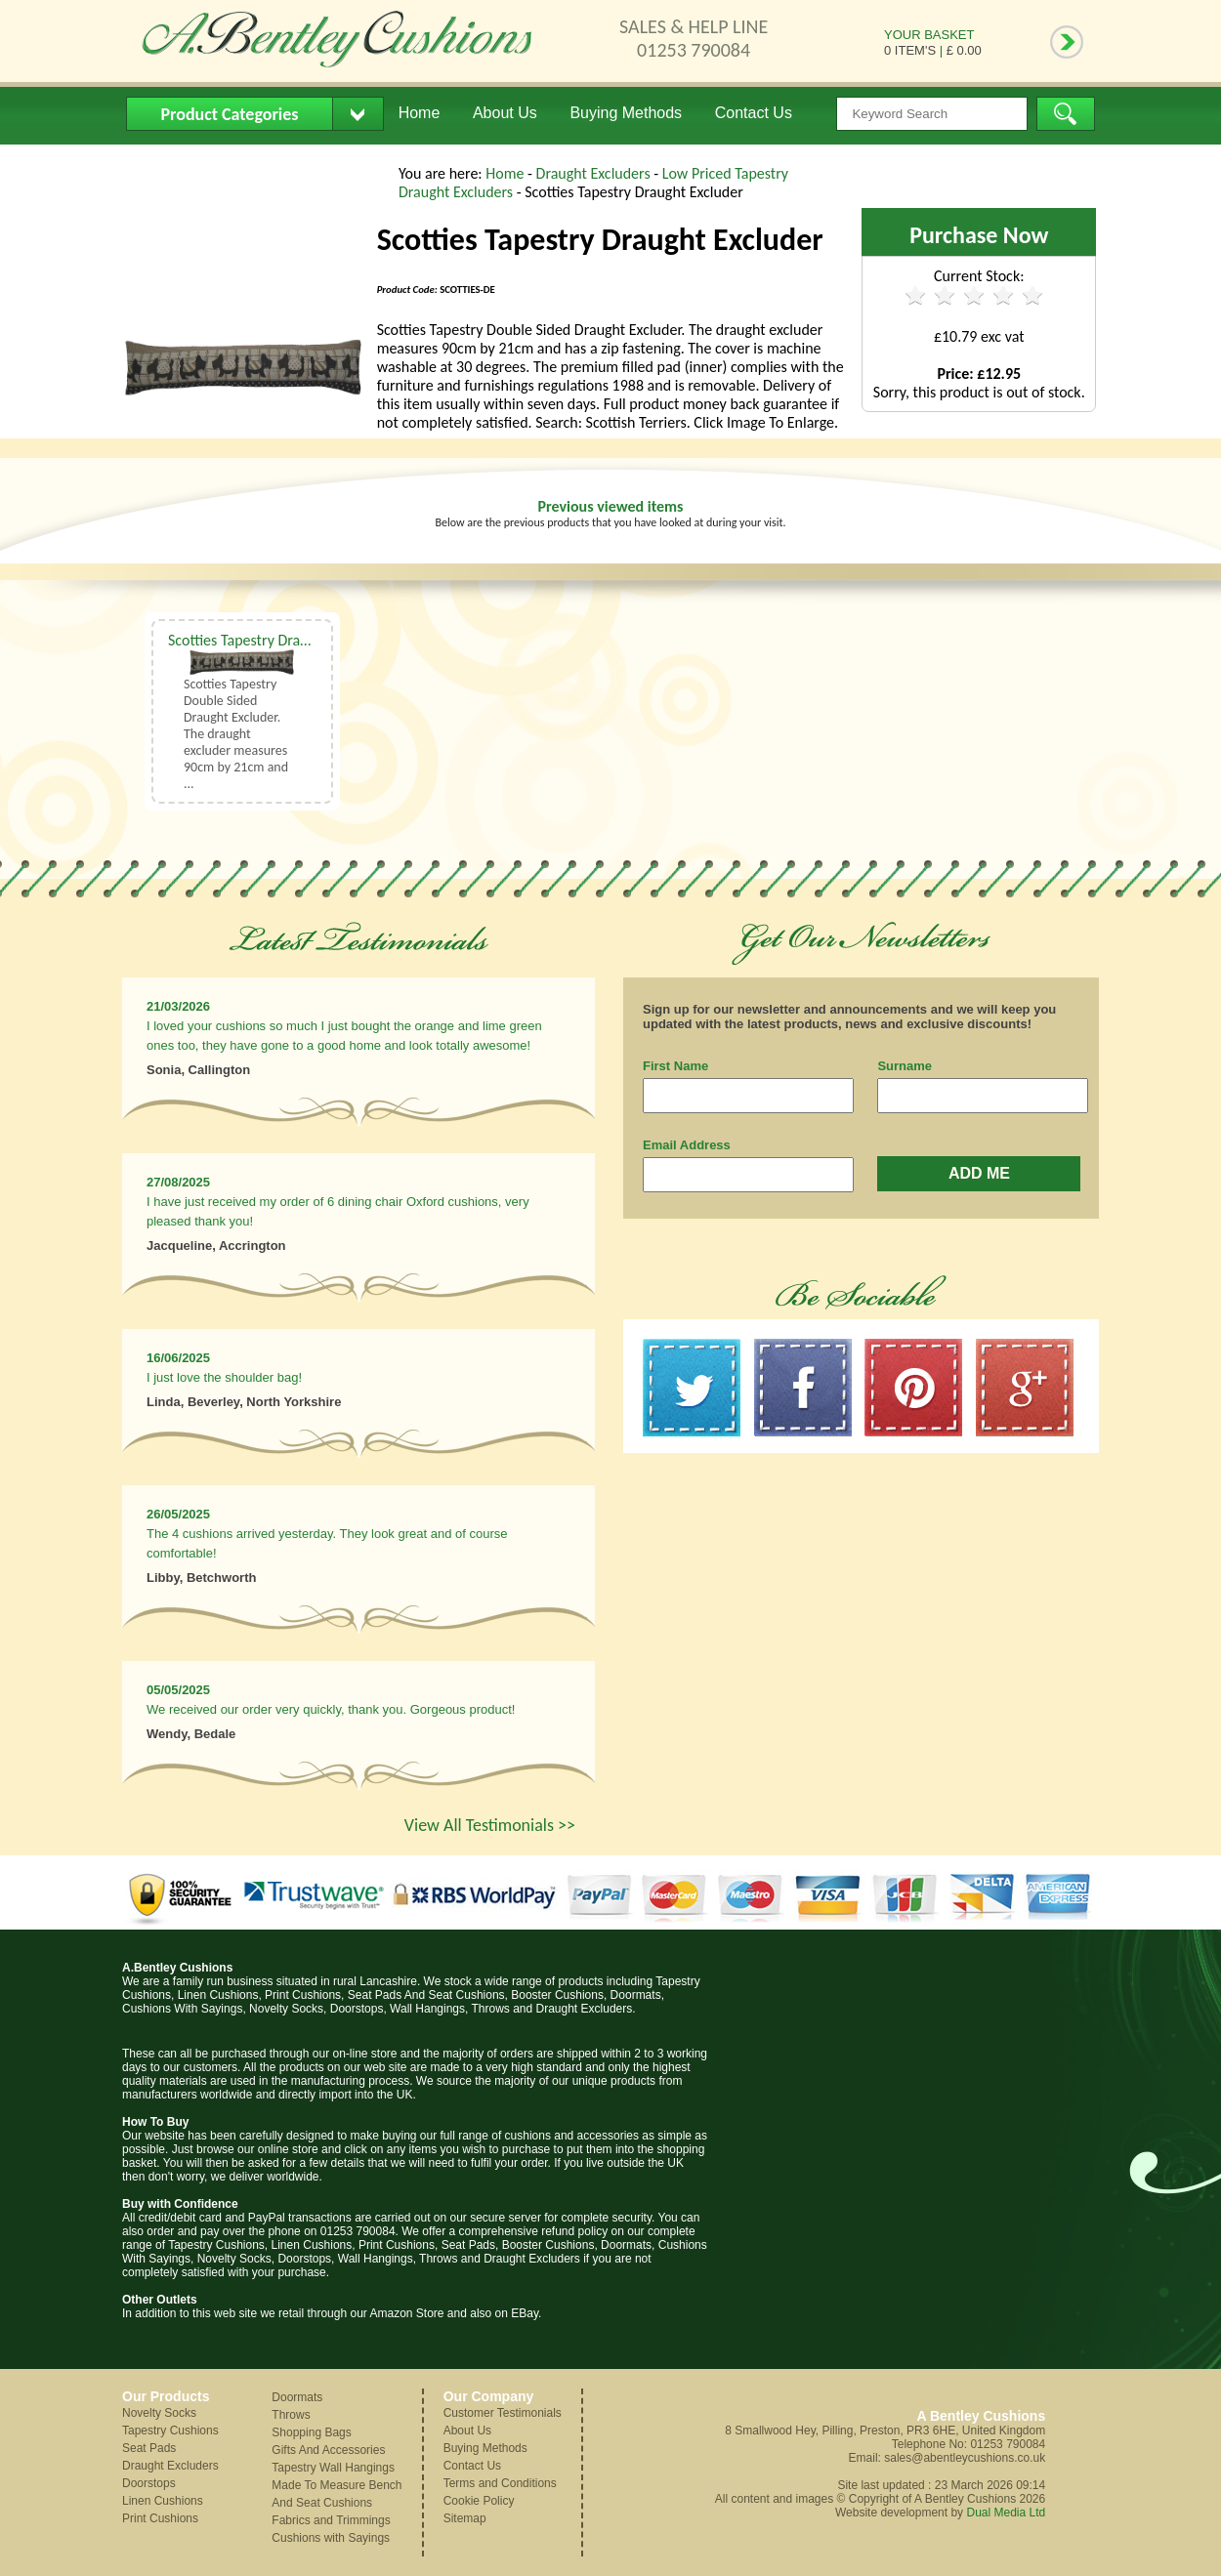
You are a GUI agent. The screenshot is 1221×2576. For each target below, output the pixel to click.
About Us (505, 112)
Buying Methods (625, 112)
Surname (904, 1066)
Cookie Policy (479, 2501)
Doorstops (149, 2483)
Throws (291, 2415)
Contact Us (753, 112)
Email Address (687, 1145)
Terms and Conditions (500, 2483)
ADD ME (979, 1173)
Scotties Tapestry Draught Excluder (277, 640)
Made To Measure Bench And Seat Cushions (336, 2494)
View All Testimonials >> (489, 1825)
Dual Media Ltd (1005, 2512)
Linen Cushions (162, 2501)
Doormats (297, 2397)
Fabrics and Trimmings (331, 2520)
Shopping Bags (311, 2432)
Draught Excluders (595, 173)
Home (420, 112)
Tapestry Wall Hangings (333, 2467)
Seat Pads (149, 2448)
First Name (675, 1066)
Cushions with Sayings (331, 2538)
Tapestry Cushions (170, 2430)
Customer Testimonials (502, 2413)
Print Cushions (160, 2518)
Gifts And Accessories (328, 2450)
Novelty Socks (159, 2413)
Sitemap (464, 2518)
